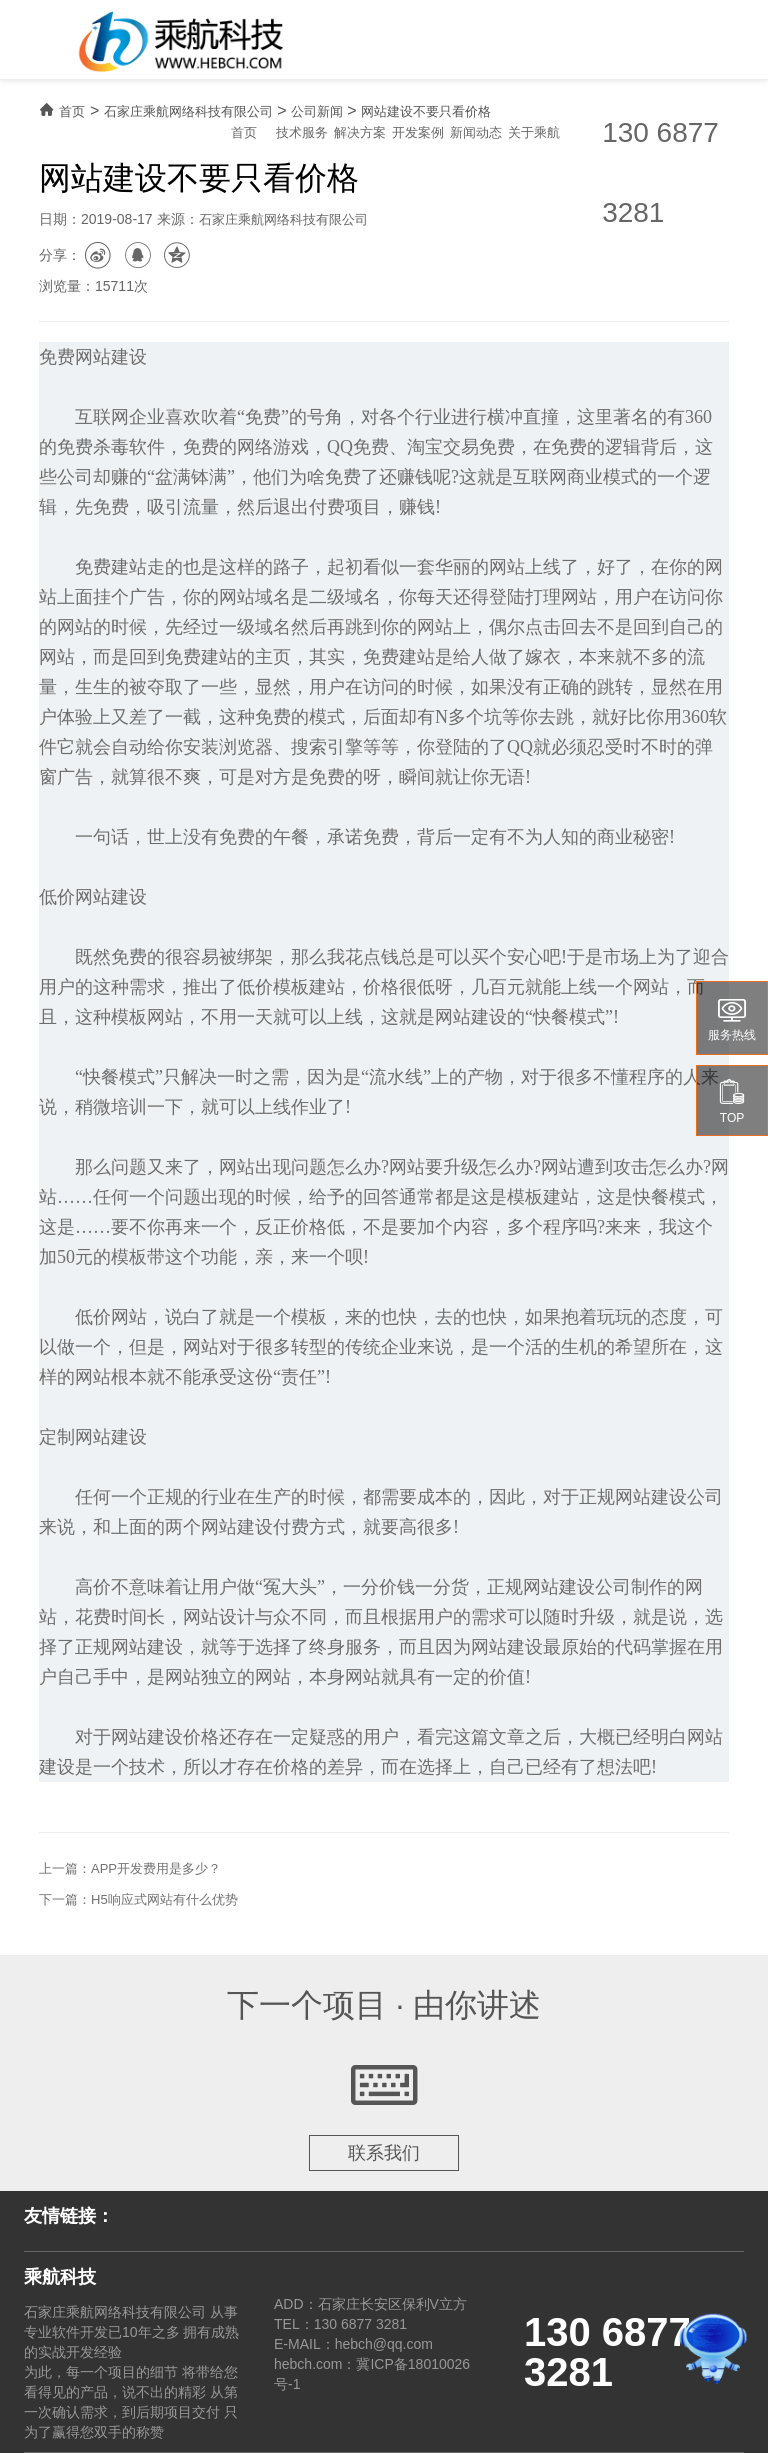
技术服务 (302, 132)
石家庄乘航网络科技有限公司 (188, 111)
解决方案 (360, 132)
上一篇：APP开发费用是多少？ (130, 1868)
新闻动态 (476, 132)
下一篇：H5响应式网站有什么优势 (138, 1899)
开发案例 (418, 132)
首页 (244, 132)
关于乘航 (534, 132)
